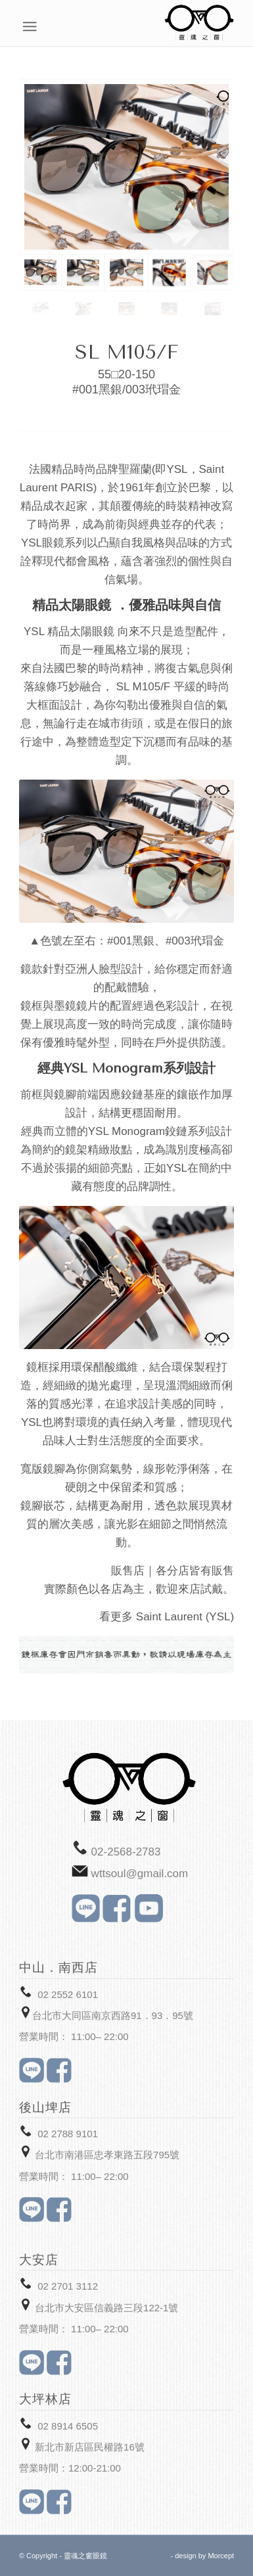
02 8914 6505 (67, 2426)
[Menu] (227, 26)
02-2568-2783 (126, 1852)
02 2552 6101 (67, 1994)
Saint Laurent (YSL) (185, 1616)
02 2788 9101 (67, 2133)
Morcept (221, 2556)
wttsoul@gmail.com (140, 1873)
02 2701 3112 (67, 2286)
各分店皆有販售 (195, 1571)
